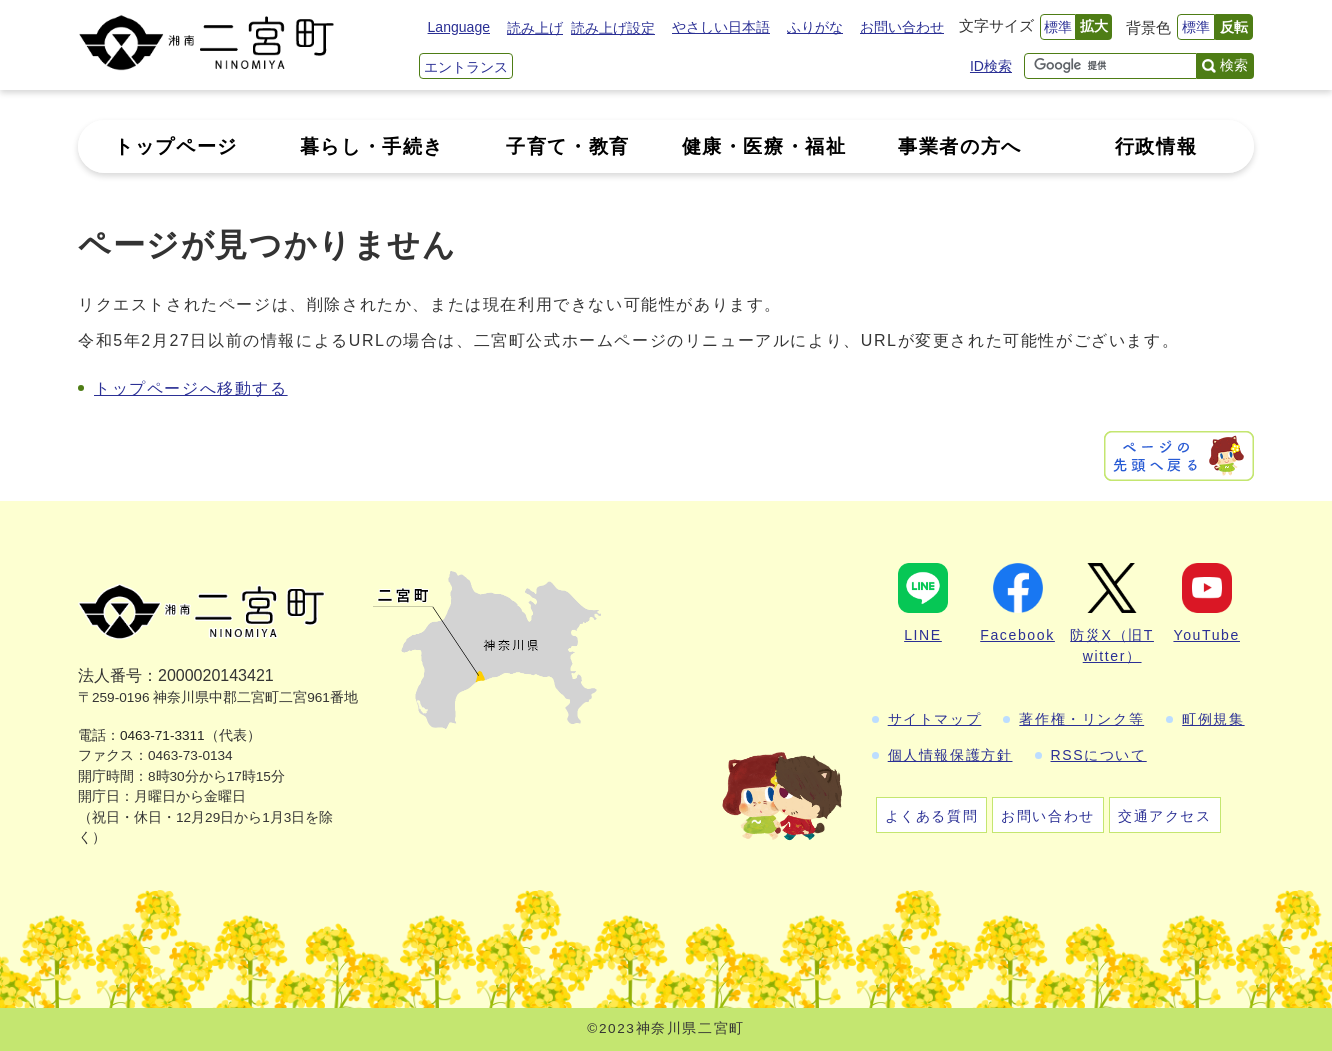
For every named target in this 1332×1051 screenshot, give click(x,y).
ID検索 (991, 66)
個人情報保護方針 (950, 755)
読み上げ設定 (613, 28)
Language (459, 27)
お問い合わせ (902, 27)
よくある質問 (932, 816)
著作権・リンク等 (1081, 719)
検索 (1234, 65)
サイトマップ (935, 719)
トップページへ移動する (191, 388)
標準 (1058, 27)
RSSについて (1099, 755)
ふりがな (815, 27)
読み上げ (535, 28)
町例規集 (1213, 719)
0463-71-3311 (162, 735)
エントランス (466, 67)
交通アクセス (1165, 816)
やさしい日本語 (721, 27)
